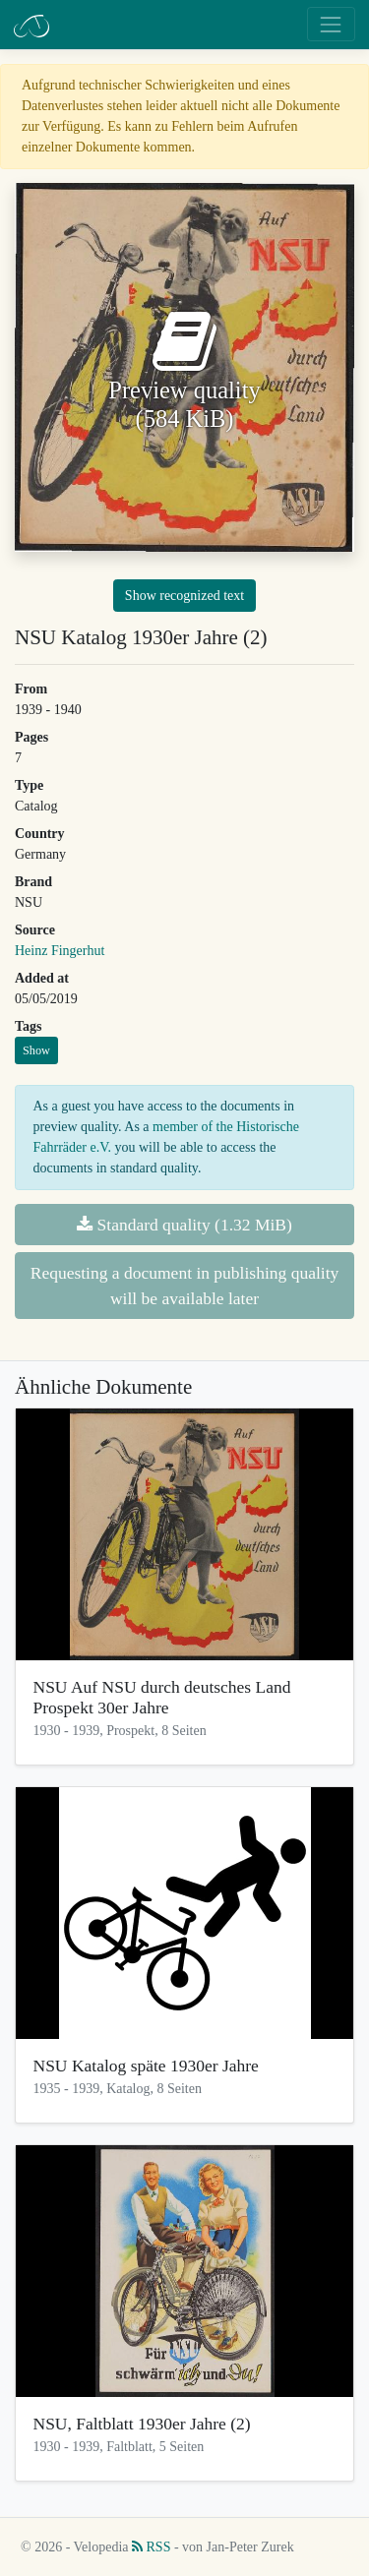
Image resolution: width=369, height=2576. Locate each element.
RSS (151, 2547)
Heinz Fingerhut (59, 950)
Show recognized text (184, 595)
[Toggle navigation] (331, 24)
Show (36, 1050)
